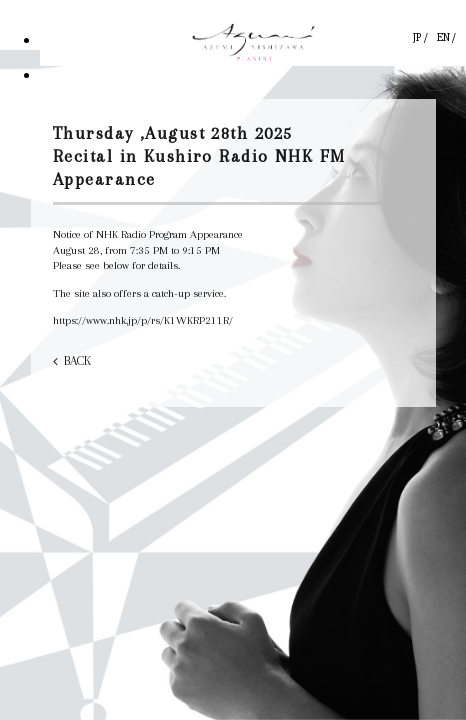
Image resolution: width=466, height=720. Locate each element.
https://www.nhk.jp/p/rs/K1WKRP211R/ (143, 320)
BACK (77, 361)
